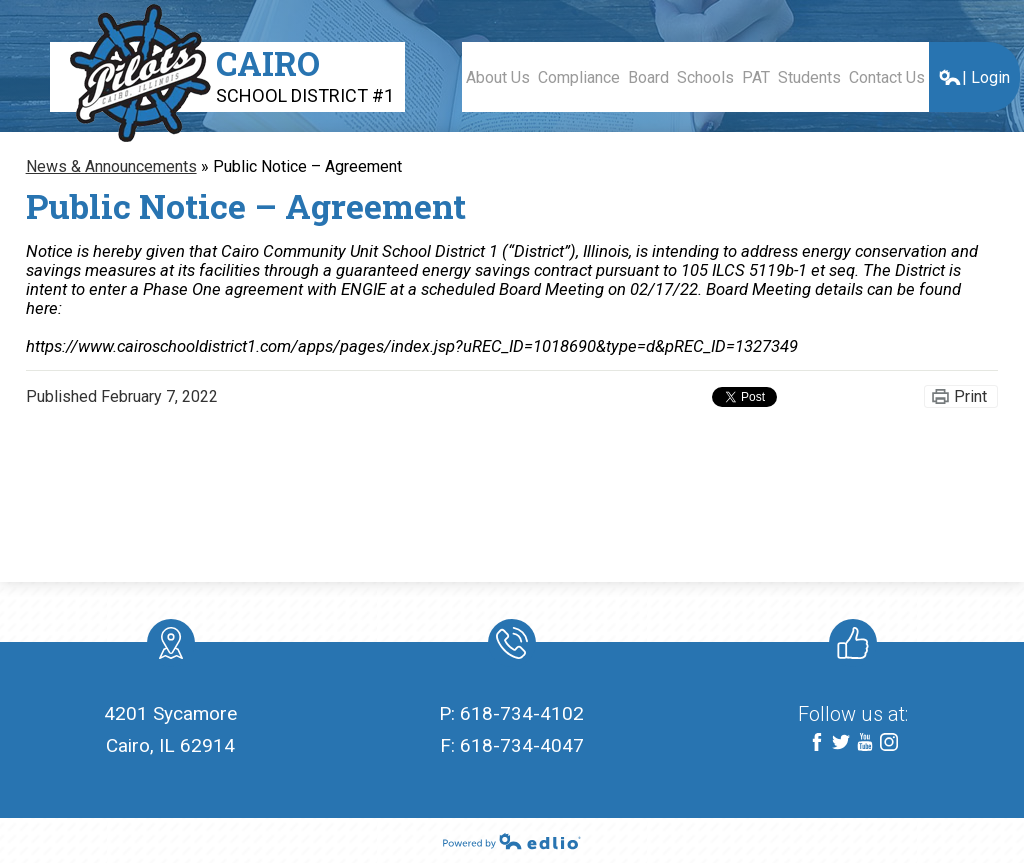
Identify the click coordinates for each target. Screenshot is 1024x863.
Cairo (305, 73)
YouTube (865, 743)
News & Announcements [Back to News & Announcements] (111, 166)
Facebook (817, 743)
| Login (974, 77)
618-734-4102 (522, 713)
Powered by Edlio (512, 841)
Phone (510, 647)
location (171, 647)
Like (849, 647)
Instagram (889, 743)
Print (970, 396)
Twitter (841, 743)
